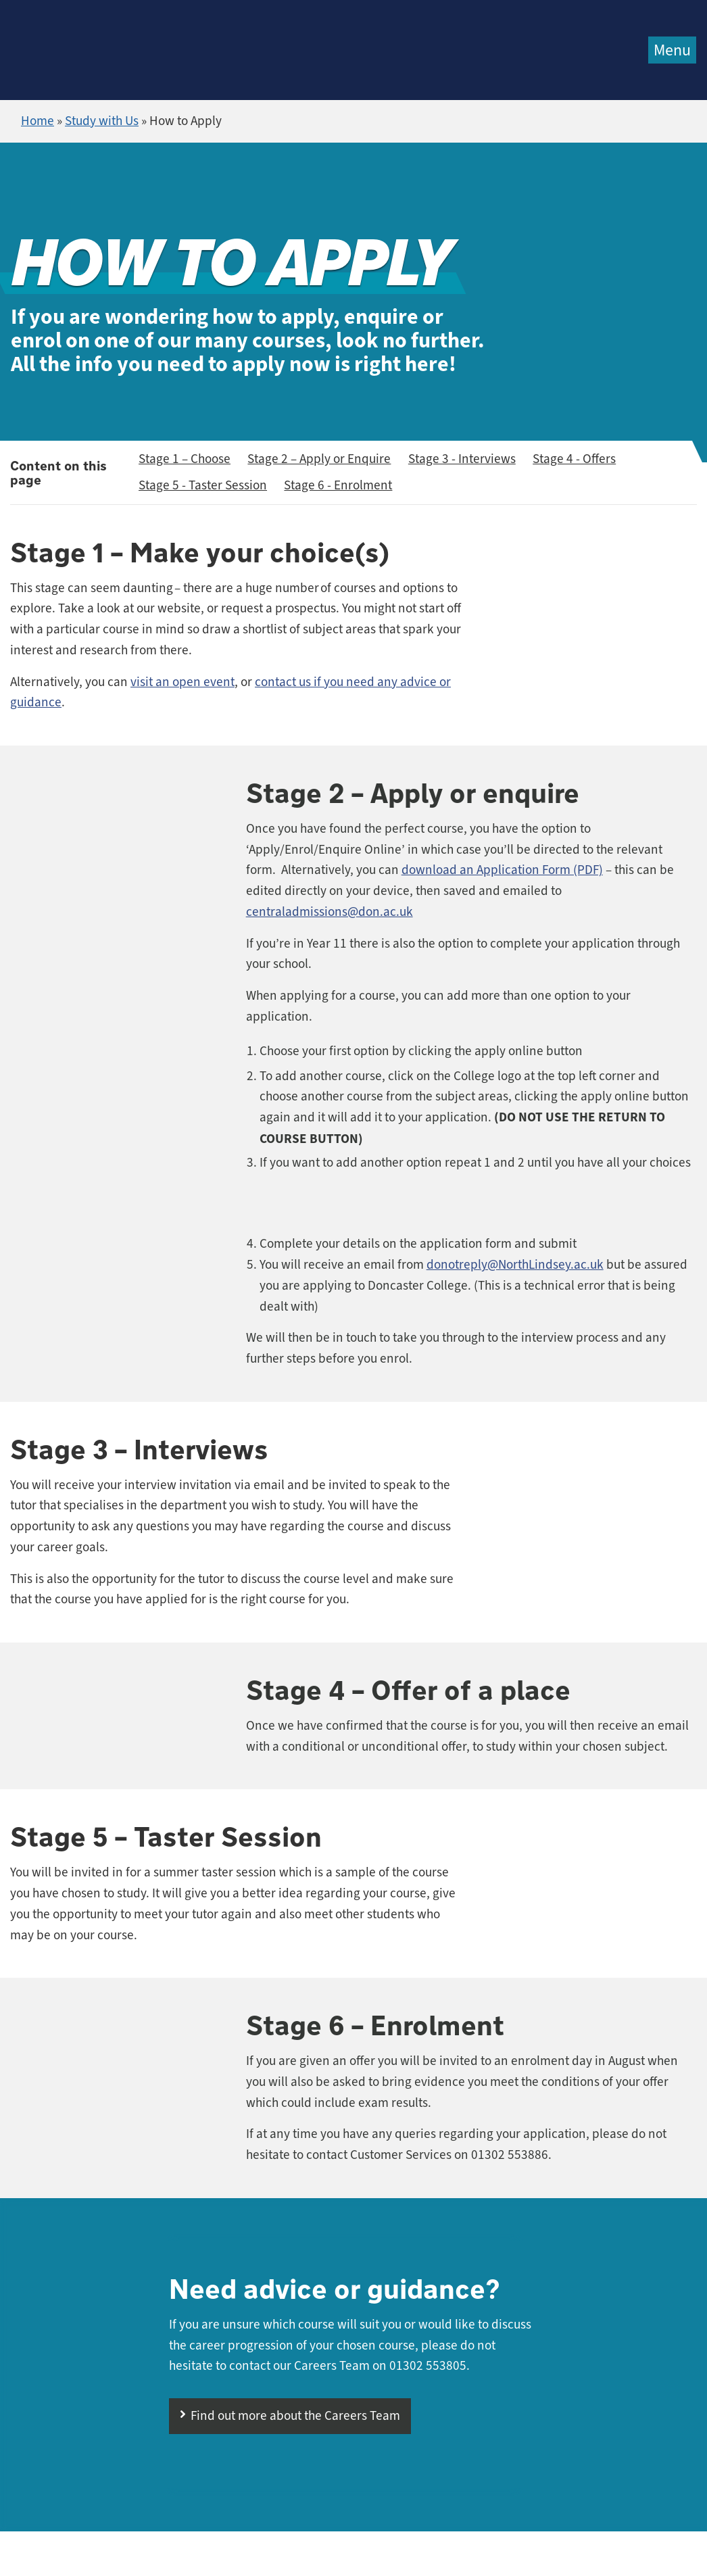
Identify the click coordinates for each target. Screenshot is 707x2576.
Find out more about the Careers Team (295, 2416)
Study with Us (102, 121)
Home (37, 121)
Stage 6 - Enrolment (338, 485)
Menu (672, 50)
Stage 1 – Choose (184, 459)
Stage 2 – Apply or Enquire (319, 459)
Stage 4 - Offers (574, 459)
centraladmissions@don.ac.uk (329, 912)
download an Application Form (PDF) (502, 870)
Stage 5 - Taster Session (203, 485)
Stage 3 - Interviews (462, 459)
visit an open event (182, 682)
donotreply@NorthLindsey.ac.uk (515, 1265)
